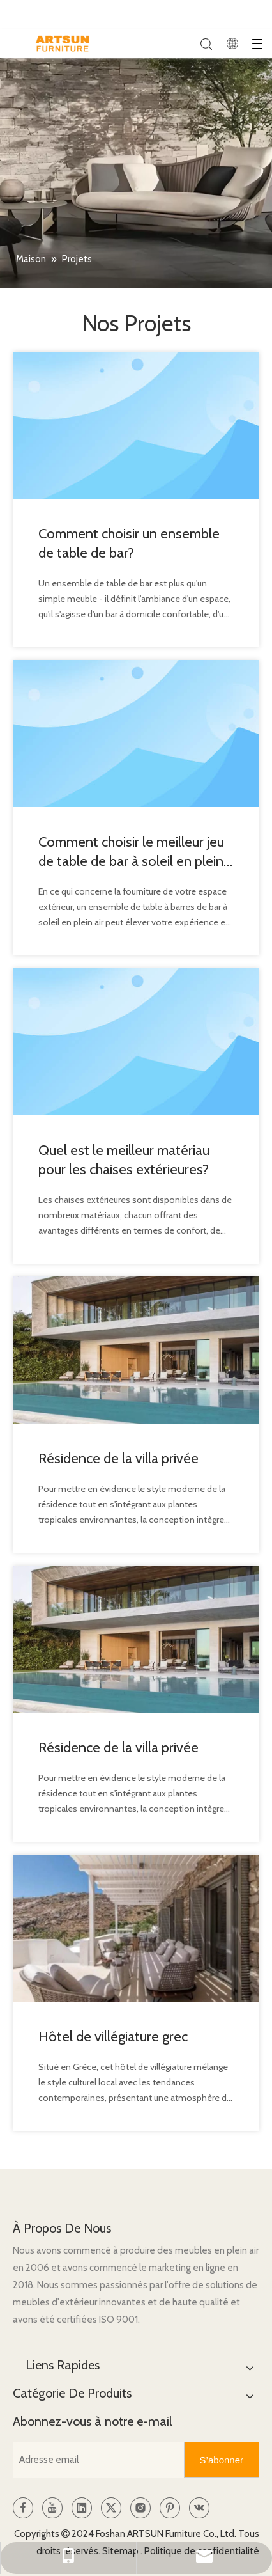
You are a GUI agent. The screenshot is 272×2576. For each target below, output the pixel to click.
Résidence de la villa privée (118, 1458)
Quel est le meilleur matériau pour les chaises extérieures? (123, 1160)
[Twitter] (111, 2507)
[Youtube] (52, 2507)
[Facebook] (23, 2507)
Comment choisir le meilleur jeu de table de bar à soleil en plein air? (131, 852)
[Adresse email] (95, 2460)
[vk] (199, 2507)
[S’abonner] (221, 2460)
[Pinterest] (170, 2507)
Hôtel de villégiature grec (113, 2036)
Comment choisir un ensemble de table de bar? (129, 543)
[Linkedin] (82, 2507)
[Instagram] (140, 2507)
